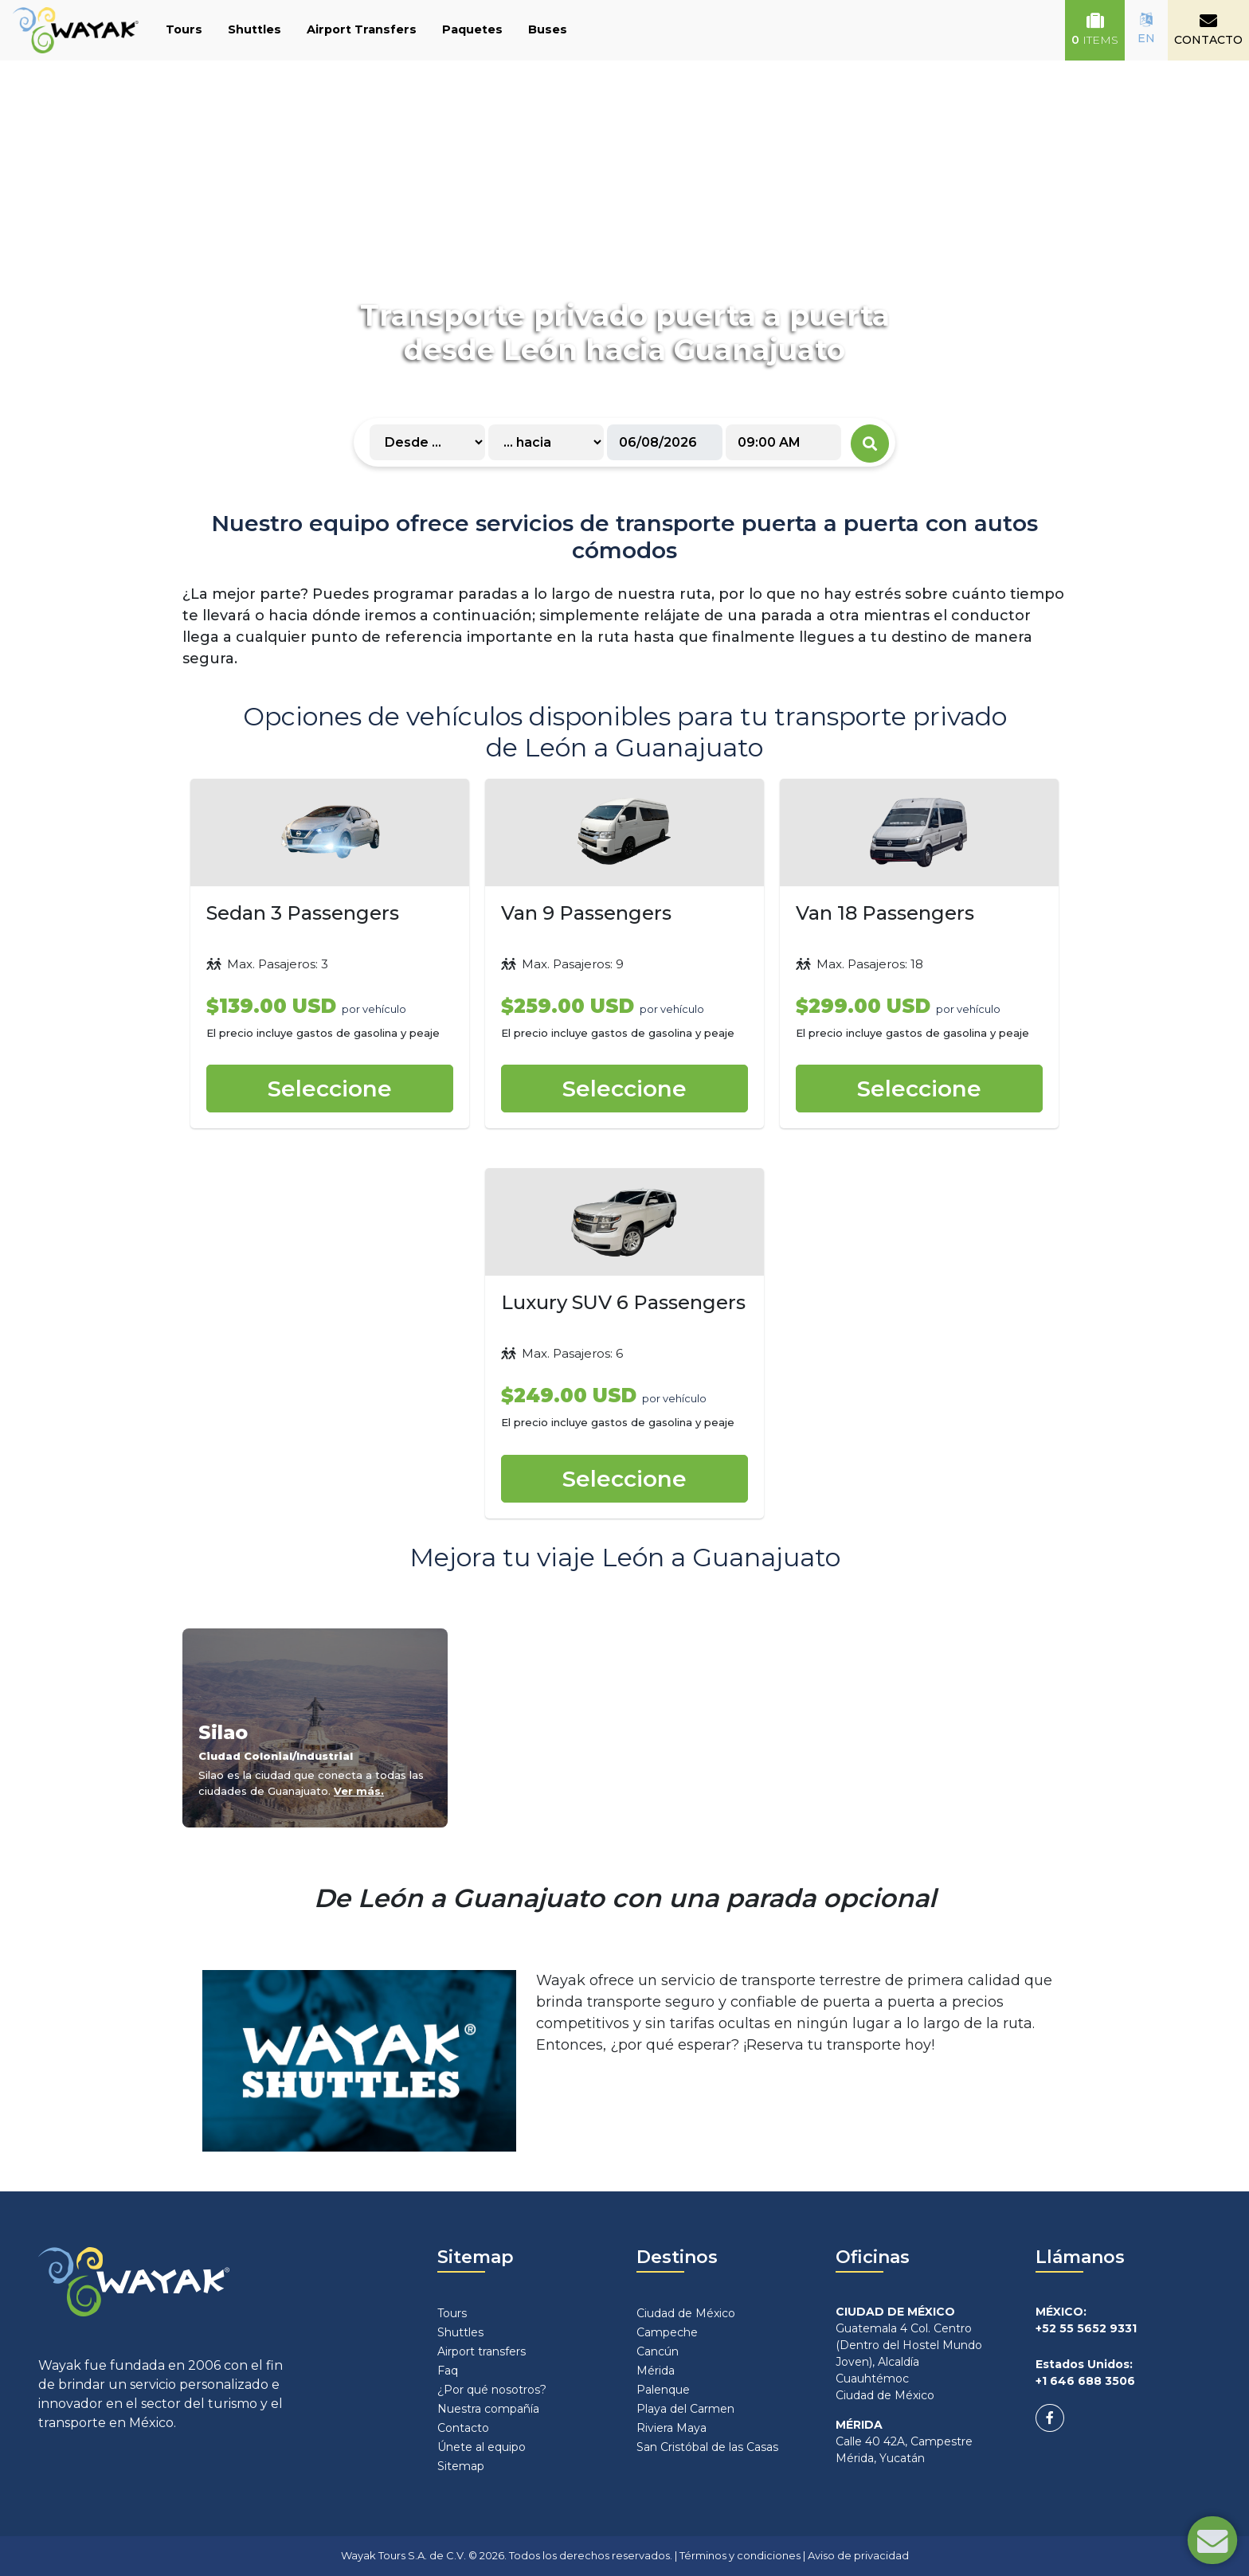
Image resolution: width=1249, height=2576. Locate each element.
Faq (447, 2370)
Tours (184, 29)
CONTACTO (1208, 29)
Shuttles (254, 29)
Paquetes (472, 29)
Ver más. (359, 1790)
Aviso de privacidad (858, 2555)
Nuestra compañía (488, 2409)
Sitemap (460, 2466)
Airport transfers (481, 2351)
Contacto (463, 2428)
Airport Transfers (362, 29)
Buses (547, 29)
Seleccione (330, 1088)
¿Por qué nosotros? (491, 2390)
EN (1146, 28)
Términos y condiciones (740, 2555)
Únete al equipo (481, 2447)
